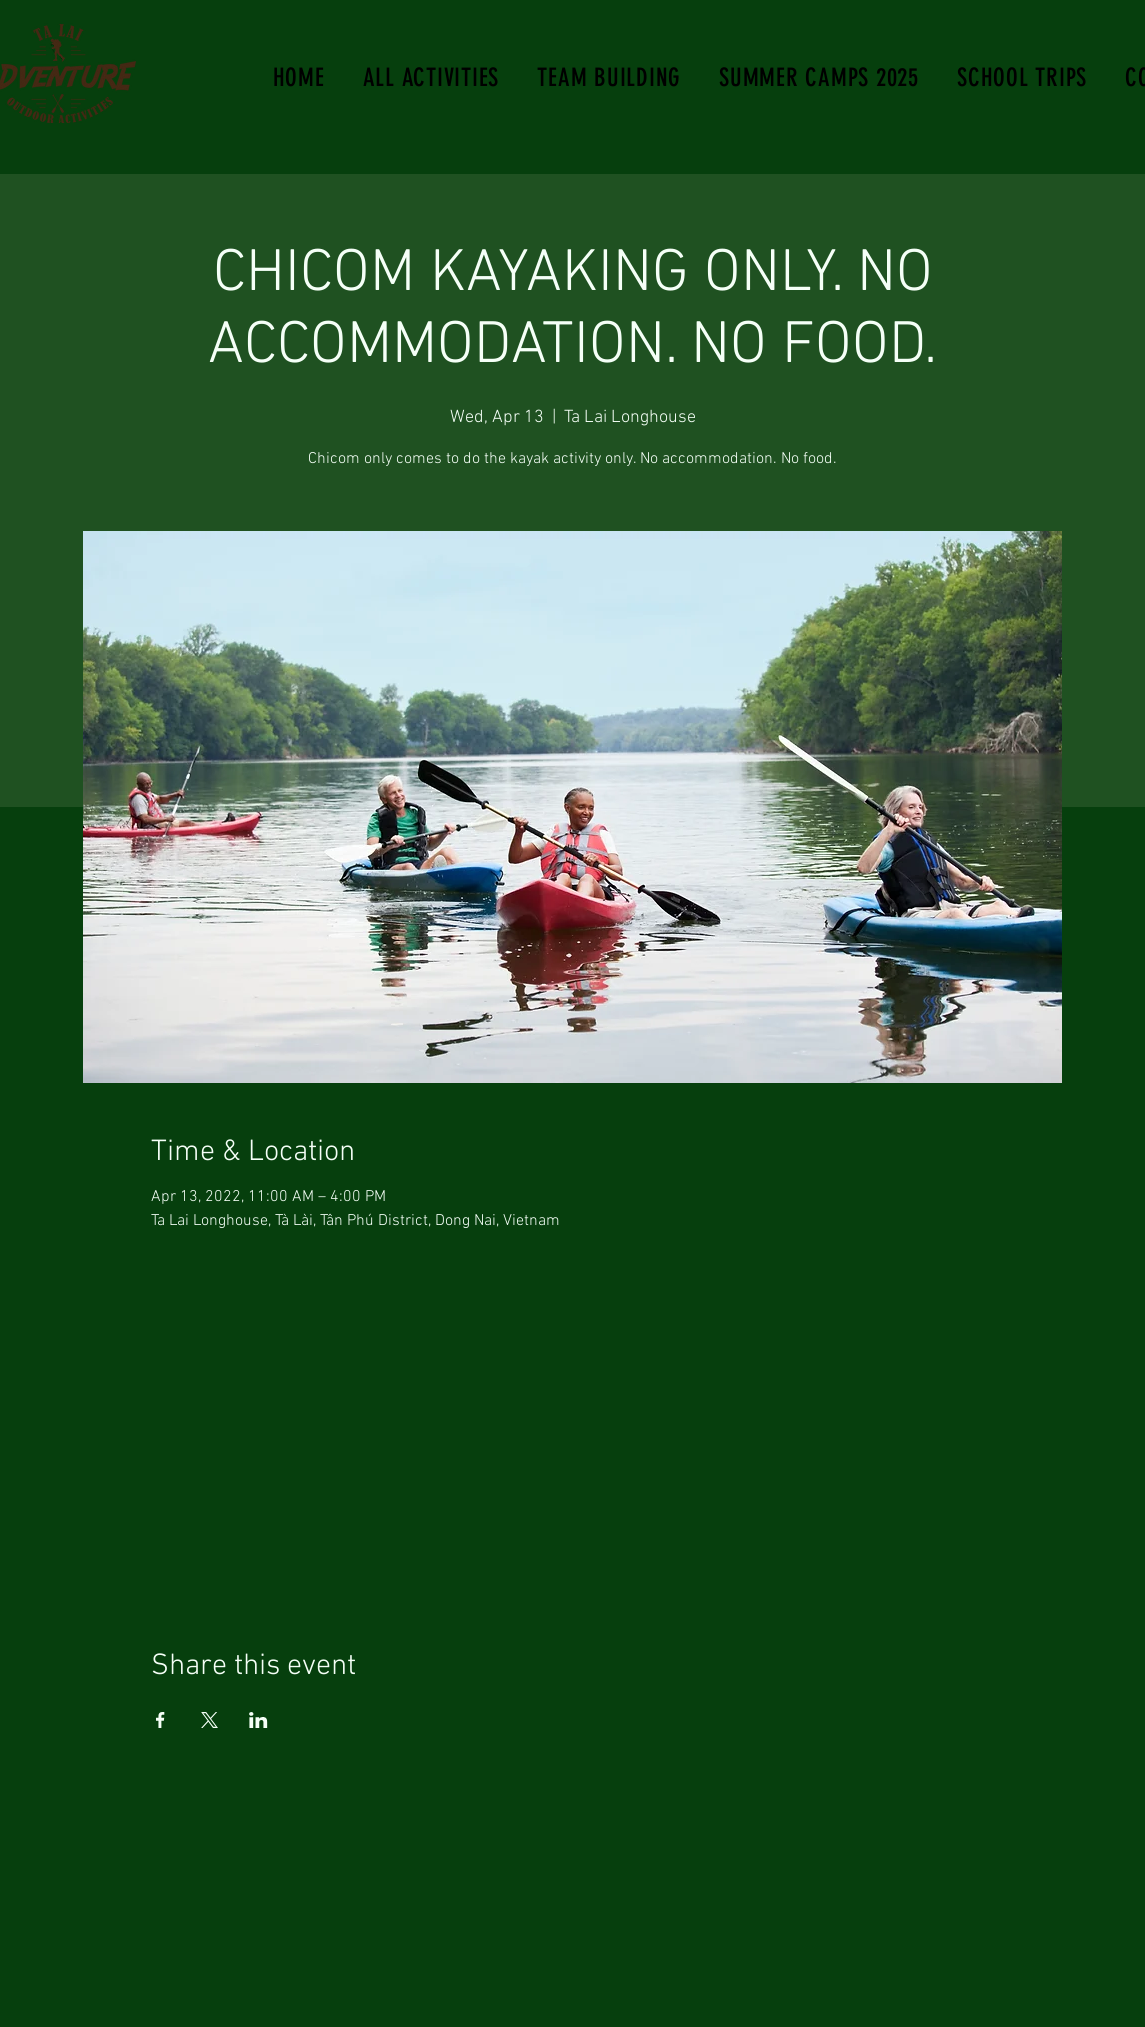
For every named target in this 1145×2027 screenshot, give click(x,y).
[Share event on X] (209, 1720)
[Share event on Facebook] (160, 1720)
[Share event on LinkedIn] (258, 1720)
